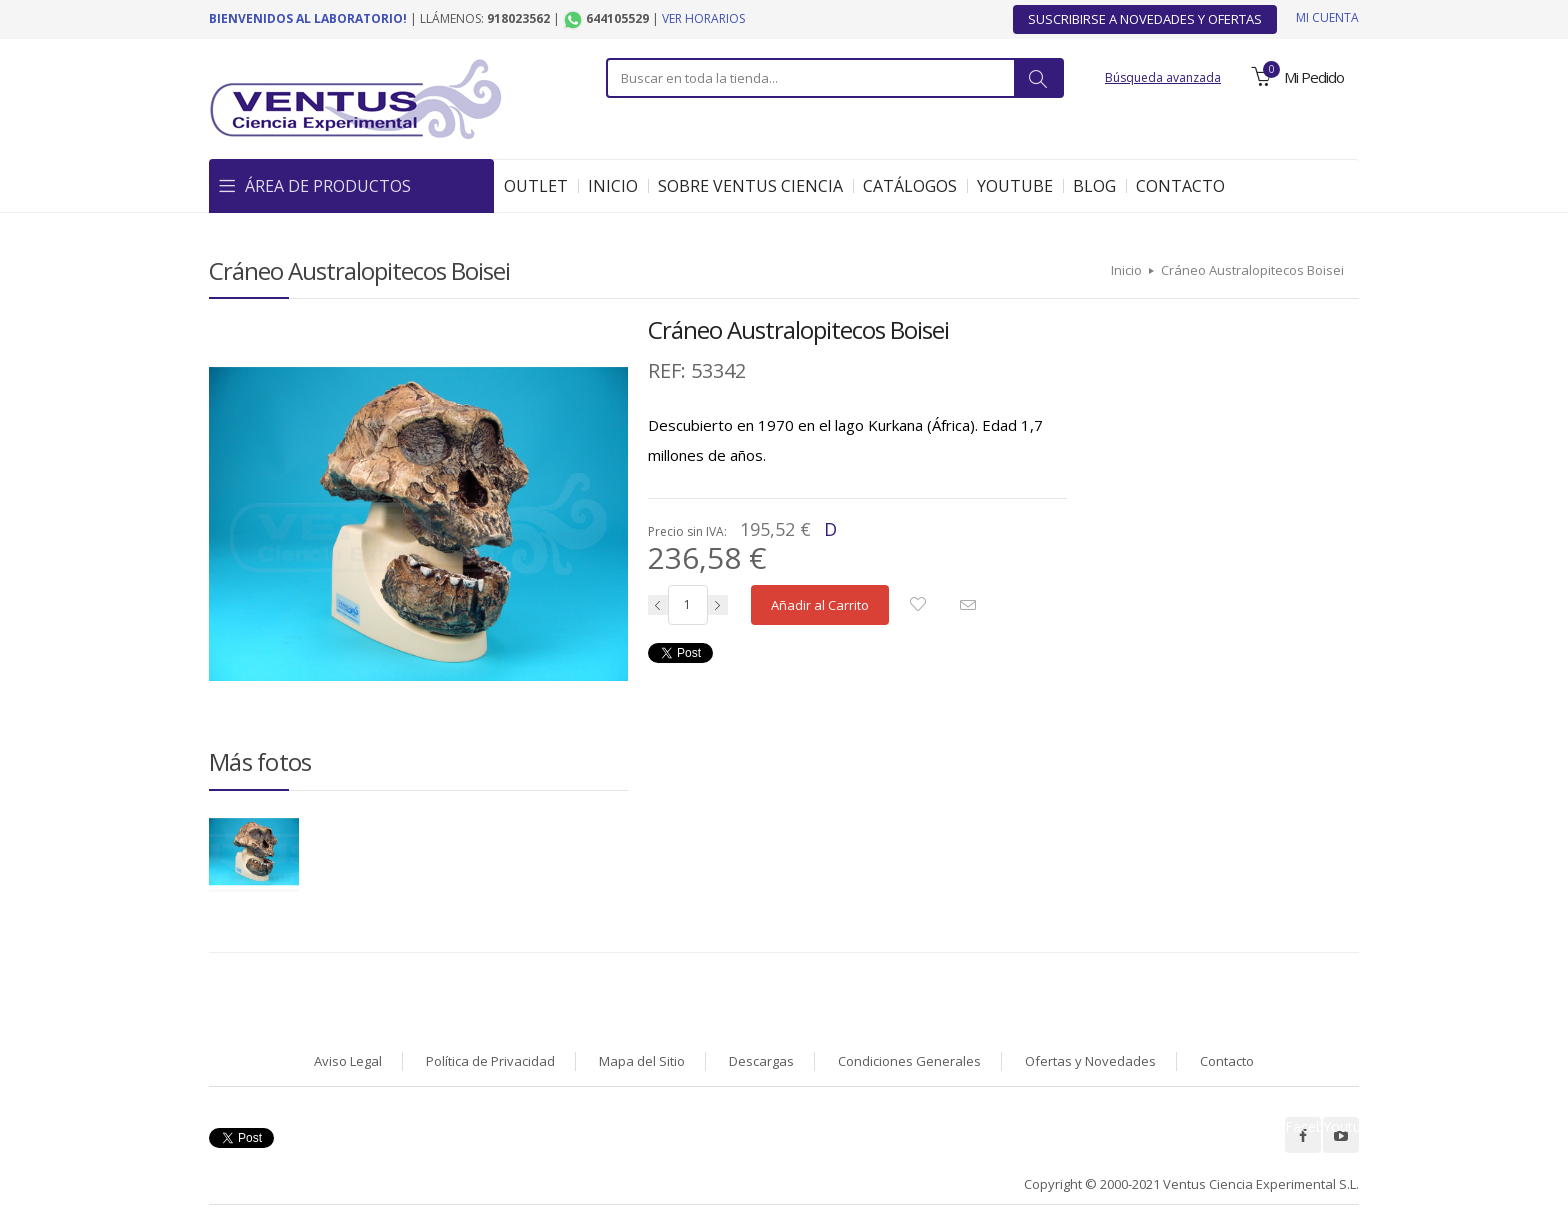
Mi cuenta (1327, 17)
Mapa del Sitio (642, 1061)
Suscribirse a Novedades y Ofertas (1145, 19)
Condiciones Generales (909, 1061)
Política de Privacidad (490, 1061)
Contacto (1227, 1061)
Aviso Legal (348, 1061)
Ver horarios (703, 18)
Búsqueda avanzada (1163, 77)
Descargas (761, 1061)
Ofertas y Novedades (1090, 1061)
